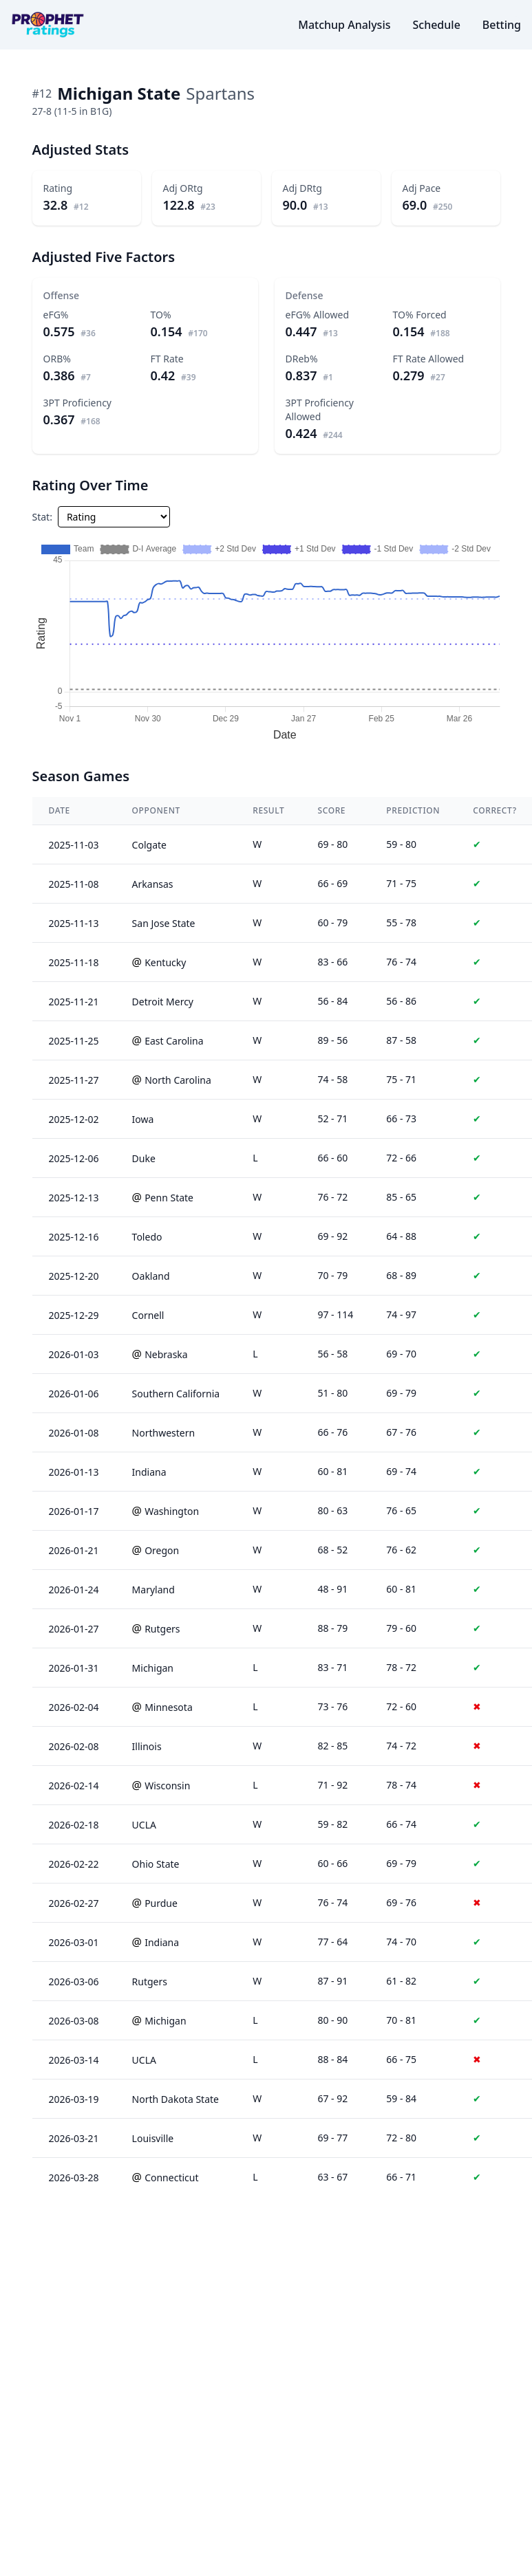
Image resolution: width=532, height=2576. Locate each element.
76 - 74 (401, 961)
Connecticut (171, 2177)
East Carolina (174, 1040)
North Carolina (178, 1080)
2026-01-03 (74, 1354)
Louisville (153, 2138)
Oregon (162, 1550)
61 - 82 (401, 1980)
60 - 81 (401, 1588)
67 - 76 (401, 1432)
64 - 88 (401, 1236)
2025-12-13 (74, 1197)
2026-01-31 (74, 1667)
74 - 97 (401, 1314)
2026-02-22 (74, 1863)
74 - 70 (401, 1941)
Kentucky (165, 962)
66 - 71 (401, 2176)
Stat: (42, 516)
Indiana (149, 1471)
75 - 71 (401, 1079)
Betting (501, 24)
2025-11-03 (74, 844)
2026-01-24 (74, 1589)
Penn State (169, 1197)
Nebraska (166, 1354)
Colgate (149, 844)
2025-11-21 (74, 1001)
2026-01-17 (74, 1511)
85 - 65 (401, 1196)
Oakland (151, 1275)
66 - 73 (401, 1118)
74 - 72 (401, 1745)
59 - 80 (401, 844)
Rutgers (162, 1628)
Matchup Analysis (344, 24)
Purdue (161, 1903)
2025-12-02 (74, 1119)
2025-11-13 (74, 923)
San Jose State (163, 923)
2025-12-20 (74, 1275)
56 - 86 (401, 1000)
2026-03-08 (74, 2020)
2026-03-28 (74, 2177)
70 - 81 (401, 2020)
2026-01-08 (74, 1432)
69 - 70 (401, 1353)
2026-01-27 (74, 1628)
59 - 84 (401, 2098)
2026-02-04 (74, 1707)
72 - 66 (401, 1157)
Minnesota (169, 1707)
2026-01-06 (74, 1393)
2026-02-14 (74, 1785)
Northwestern (163, 1432)
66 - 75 (401, 2059)
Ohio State (156, 1863)
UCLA (144, 1824)
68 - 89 (401, 1275)
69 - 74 (401, 1471)
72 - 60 (401, 1706)
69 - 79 (401, 1392)
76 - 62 (401, 1549)
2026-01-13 (74, 1471)
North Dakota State (175, 2099)
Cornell (148, 1315)
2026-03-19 (74, 2099)
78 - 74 (401, 1784)
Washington (172, 1511)
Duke (144, 1158)
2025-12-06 (74, 1158)
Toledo (147, 1236)
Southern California (176, 1393)
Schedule (436, 24)
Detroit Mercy (162, 1001)
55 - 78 (401, 922)
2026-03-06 (74, 1981)
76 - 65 (401, 1510)
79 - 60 (401, 1628)
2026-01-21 (74, 1550)
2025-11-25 (74, 1040)
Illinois (147, 1746)
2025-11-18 (74, 962)
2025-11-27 (74, 1080)
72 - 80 (401, 2137)
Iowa (143, 1119)
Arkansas (152, 884)
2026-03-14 (74, 2059)
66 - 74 (401, 1824)
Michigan (152, 1667)
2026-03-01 (74, 1942)
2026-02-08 (74, 1746)
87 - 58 (401, 1040)
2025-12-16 (74, 1236)
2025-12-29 (74, 1315)
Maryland (153, 1589)
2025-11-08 (74, 884)
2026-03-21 (74, 2138)
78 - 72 (401, 1667)
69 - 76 (401, 1902)
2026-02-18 (74, 1824)
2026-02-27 (74, 1903)
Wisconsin (167, 1785)
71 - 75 (401, 883)
